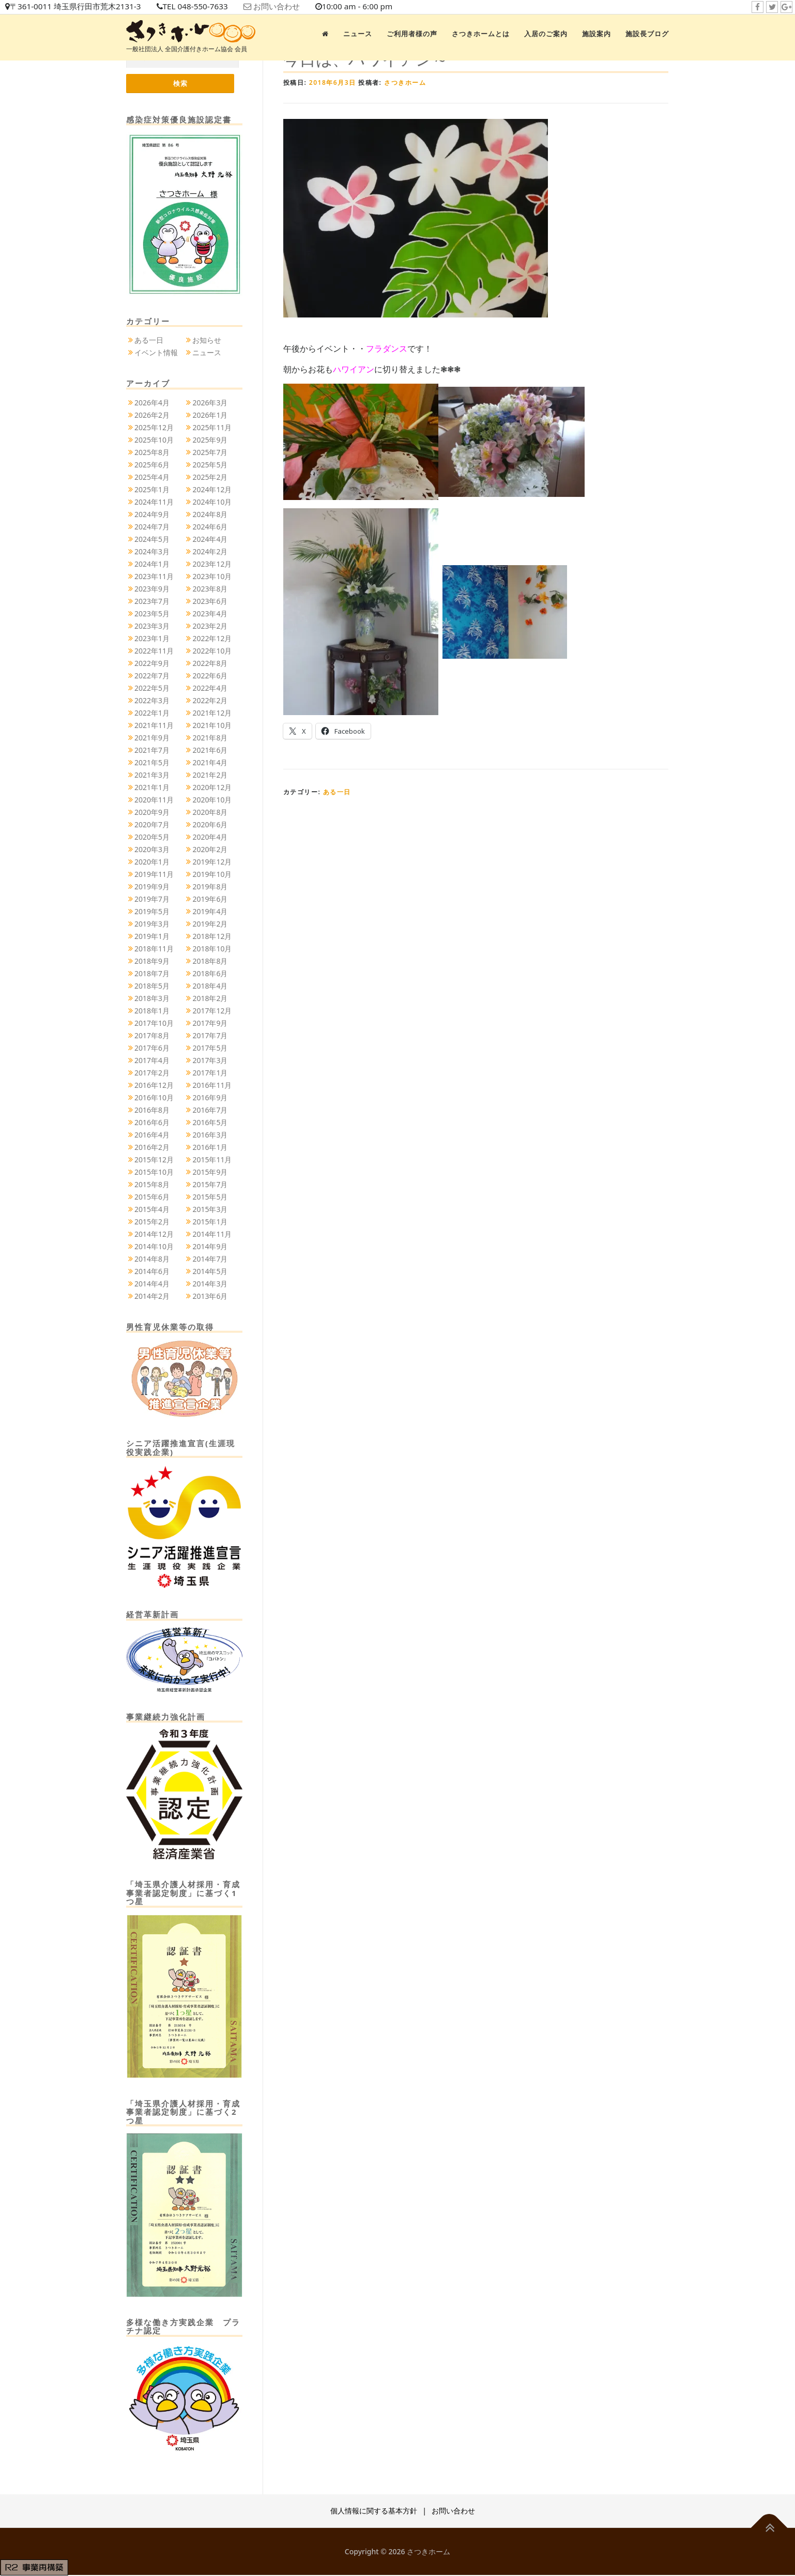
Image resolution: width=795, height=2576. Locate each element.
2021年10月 (212, 726)
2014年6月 (152, 1272)
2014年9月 (209, 1247)
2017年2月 (152, 1073)
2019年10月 (212, 875)
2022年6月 (209, 676)
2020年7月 (152, 825)
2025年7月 (209, 453)
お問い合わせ (290, 6)
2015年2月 (152, 1222)
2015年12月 (154, 1160)
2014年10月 (154, 1247)
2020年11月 (154, 800)
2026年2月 (152, 415)
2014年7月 (209, 1259)
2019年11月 (154, 875)
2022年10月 (212, 651)
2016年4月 (152, 1135)
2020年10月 (212, 800)
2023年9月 (152, 589)
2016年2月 (152, 1148)
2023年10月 (212, 577)
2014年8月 (152, 1259)
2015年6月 (152, 1197)
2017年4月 (152, 1061)
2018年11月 (154, 949)
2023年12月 (212, 564)
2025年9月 (209, 440)
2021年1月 (152, 788)
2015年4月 (152, 1210)
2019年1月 (152, 937)
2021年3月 (152, 775)
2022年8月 (209, 664)
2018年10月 (212, 949)
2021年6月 (209, 750)
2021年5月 (152, 763)
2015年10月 (154, 1172)
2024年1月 (152, 564)
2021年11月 (154, 726)
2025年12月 (154, 428)
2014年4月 (152, 1284)
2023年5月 (152, 614)
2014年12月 (154, 1234)
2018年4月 (209, 986)
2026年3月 (209, 403)
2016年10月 (154, 1098)
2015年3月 (209, 1210)
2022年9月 (152, 664)
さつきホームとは (481, 34)
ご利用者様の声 (412, 34)
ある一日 (337, 791)
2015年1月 (209, 1222)
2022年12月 (212, 639)
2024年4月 (209, 539)
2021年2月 (209, 775)
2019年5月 (152, 912)
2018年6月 (209, 974)
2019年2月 (209, 924)
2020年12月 (212, 788)
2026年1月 (209, 415)
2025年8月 (152, 453)
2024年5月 (152, 539)
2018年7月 (152, 974)
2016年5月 (209, 1123)
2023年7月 (152, 602)
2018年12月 (212, 937)
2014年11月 (212, 1234)
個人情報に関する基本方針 (373, 2512)
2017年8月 (152, 1036)
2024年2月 (209, 552)
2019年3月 (152, 924)
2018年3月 (152, 999)
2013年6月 (209, 1296)
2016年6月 (152, 1123)
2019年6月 (209, 899)
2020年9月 (152, 812)
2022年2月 (209, 701)
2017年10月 (154, 1023)
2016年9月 (209, 1098)
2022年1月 (152, 713)
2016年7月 (209, 1110)
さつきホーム (405, 82)
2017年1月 (209, 1073)
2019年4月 (209, 912)
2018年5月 (152, 986)
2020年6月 (209, 825)
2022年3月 (152, 701)
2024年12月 (212, 490)
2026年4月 (152, 403)
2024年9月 (152, 515)
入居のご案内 (546, 34)
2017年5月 (209, 1048)
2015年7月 (209, 1185)
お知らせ (206, 341)
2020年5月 (152, 837)
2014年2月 (152, 1296)
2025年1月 (152, 490)
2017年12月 (212, 1011)
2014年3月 (209, 1284)
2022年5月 (152, 688)
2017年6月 (152, 1048)
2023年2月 (209, 626)
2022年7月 (152, 676)
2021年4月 (209, 763)
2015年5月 (209, 1197)
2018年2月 (209, 999)
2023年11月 (154, 577)
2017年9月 (209, 1023)
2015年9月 (209, 1172)
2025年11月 (212, 428)
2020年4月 (209, 837)
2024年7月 (152, 527)
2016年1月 (209, 1148)
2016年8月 (152, 1110)
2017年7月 (209, 1036)
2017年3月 (209, 1061)
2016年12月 (154, 1085)
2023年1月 (152, 639)
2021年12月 (212, 713)
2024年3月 (152, 552)
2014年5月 (209, 1272)
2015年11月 (212, 1160)
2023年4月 (209, 614)
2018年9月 (152, 961)
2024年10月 (212, 502)
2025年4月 (152, 477)
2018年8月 (209, 961)
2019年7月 (152, 899)
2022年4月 (209, 688)
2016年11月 (212, 1085)
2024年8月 (209, 515)
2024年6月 (209, 527)
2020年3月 (152, 850)
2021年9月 (152, 738)
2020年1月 (152, 862)
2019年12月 (212, 862)
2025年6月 (152, 465)
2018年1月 (152, 1011)
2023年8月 (209, 589)
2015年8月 (152, 1185)
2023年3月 (152, 626)
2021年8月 (209, 738)
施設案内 (596, 34)
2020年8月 (209, 812)
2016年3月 (209, 1135)
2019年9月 (152, 887)
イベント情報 (156, 353)
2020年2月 (209, 850)
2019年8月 (209, 887)
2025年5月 (209, 465)
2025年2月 (209, 477)
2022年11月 (154, 651)
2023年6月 (209, 602)
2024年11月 (154, 502)
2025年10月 (154, 440)
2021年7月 (152, 750)
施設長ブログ (647, 34)
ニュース (357, 34)
